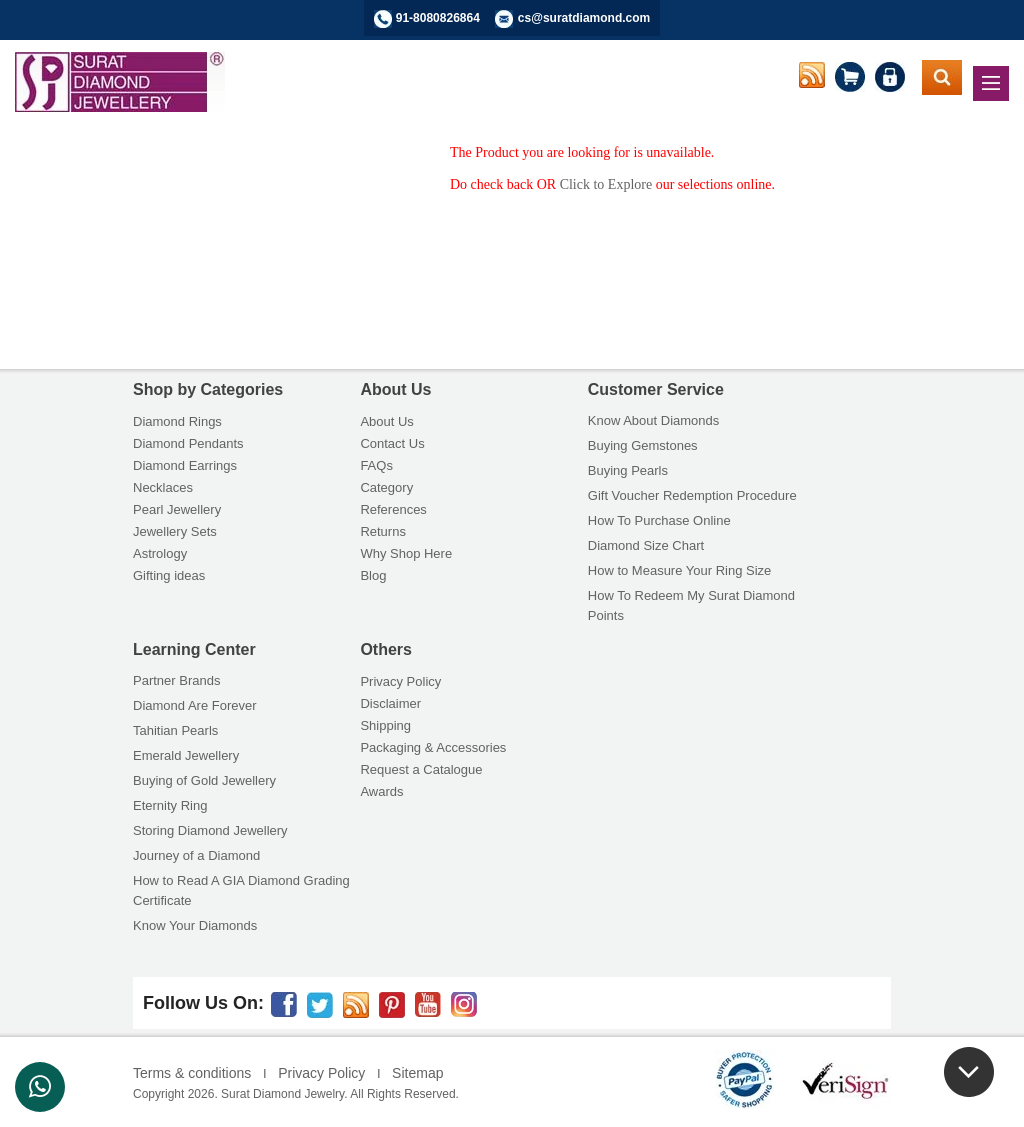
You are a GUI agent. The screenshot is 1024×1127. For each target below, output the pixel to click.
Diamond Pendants (188, 443)
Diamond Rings (177, 421)
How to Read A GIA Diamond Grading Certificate (241, 890)
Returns (383, 531)
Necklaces (163, 487)
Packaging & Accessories (433, 747)
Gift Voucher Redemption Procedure (692, 495)
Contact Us (392, 443)
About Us (386, 421)
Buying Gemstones (643, 445)
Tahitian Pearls (175, 730)
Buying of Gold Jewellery (204, 780)
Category (386, 487)
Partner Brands (176, 680)
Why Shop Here (406, 553)
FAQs (376, 465)
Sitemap (417, 1073)
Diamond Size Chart (646, 545)
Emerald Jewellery (186, 755)
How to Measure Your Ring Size (680, 570)
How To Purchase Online (659, 520)
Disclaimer (390, 703)
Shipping (385, 725)
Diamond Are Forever (195, 705)
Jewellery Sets (175, 531)
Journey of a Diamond (196, 855)
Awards (381, 791)
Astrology (160, 553)
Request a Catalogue (421, 769)
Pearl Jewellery (177, 509)
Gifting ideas (169, 575)
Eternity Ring (170, 805)
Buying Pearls (628, 470)
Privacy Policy (400, 681)
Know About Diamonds (654, 420)
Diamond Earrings (185, 465)
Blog (373, 575)
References (393, 509)
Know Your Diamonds (195, 925)
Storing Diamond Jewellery (210, 830)
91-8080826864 (438, 18)
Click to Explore (606, 184)
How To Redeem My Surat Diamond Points (691, 605)
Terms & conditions (192, 1073)
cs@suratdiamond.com (584, 18)
